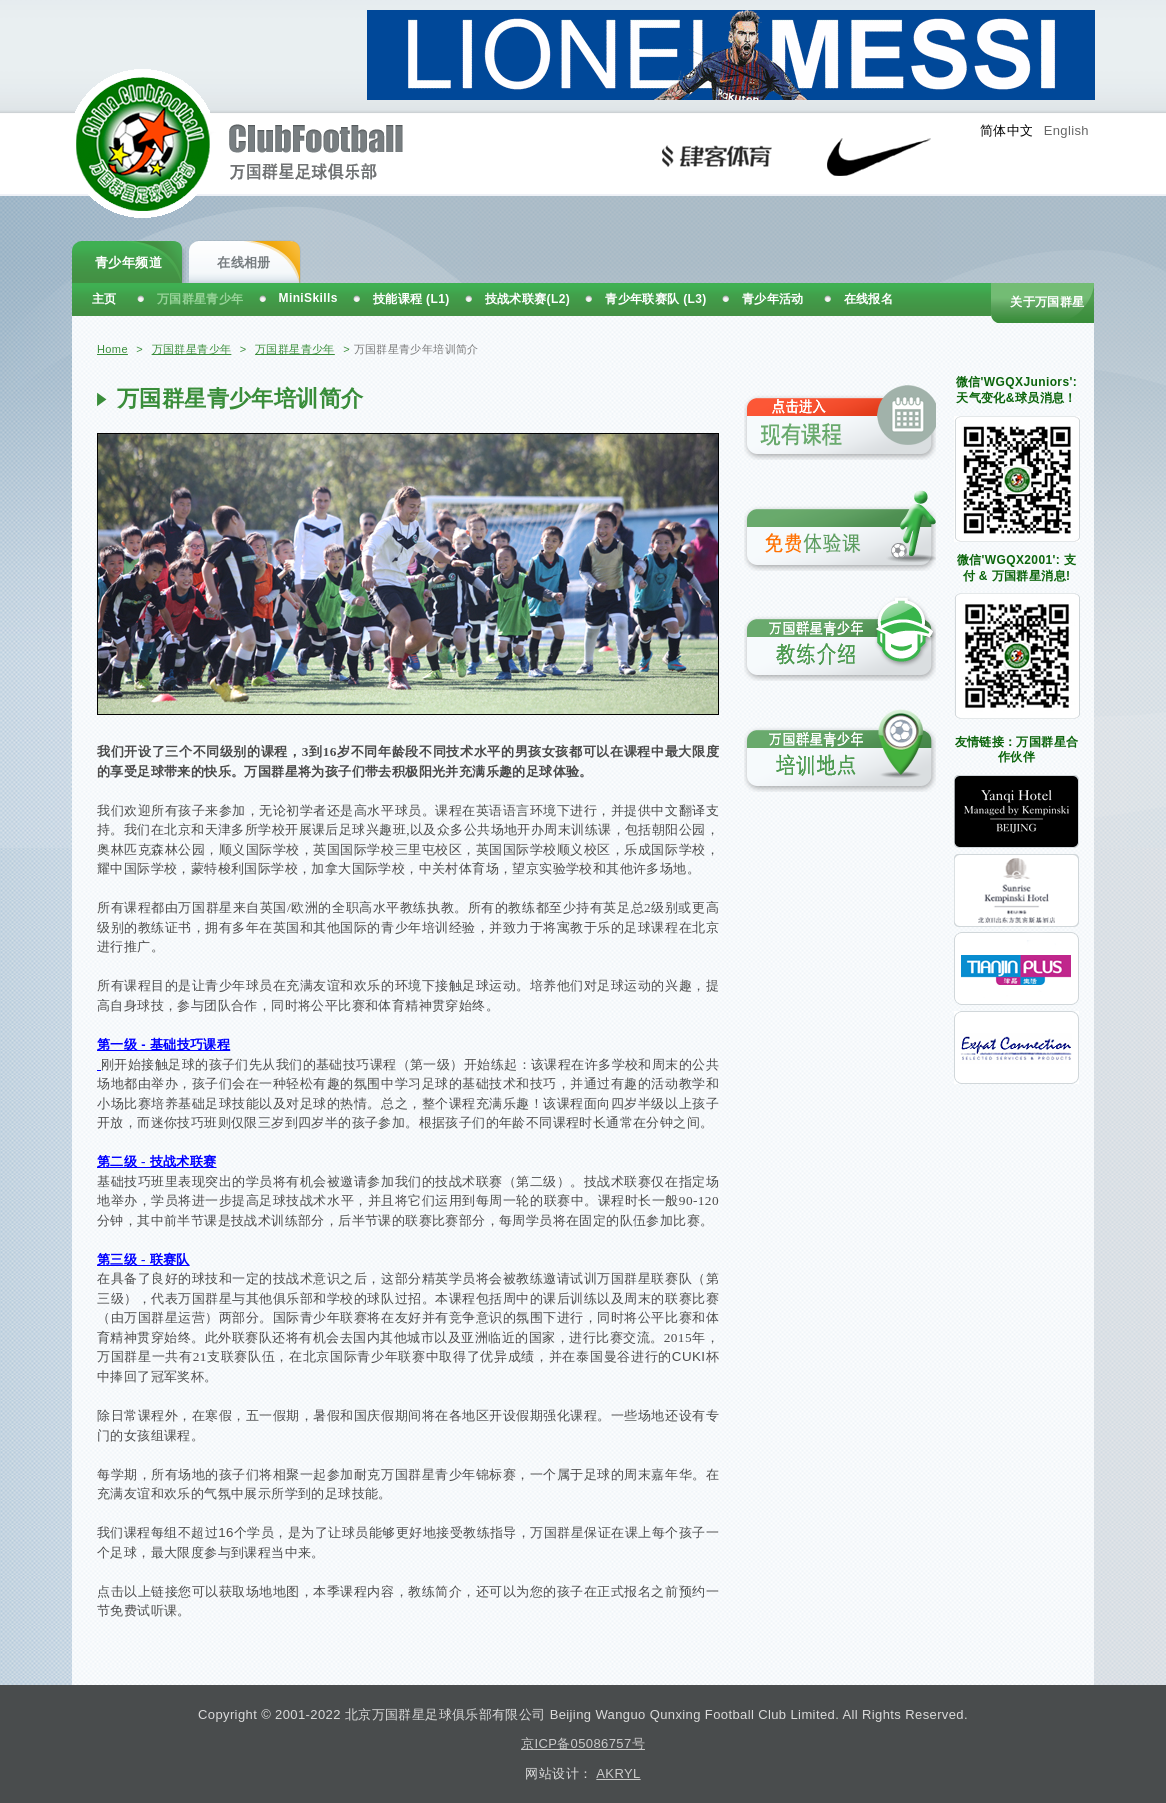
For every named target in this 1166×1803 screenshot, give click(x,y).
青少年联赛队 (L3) (656, 299)
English (1066, 130)
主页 (104, 299)
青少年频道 (128, 262)
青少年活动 (773, 299)
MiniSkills (308, 298)
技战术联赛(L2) (528, 299)
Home (112, 349)
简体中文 (1007, 130)
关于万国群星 (1047, 302)
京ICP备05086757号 (583, 1743)
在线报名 (869, 299)
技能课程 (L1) (411, 299)
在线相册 (244, 262)
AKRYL (618, 1773)
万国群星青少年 (192, 349)
